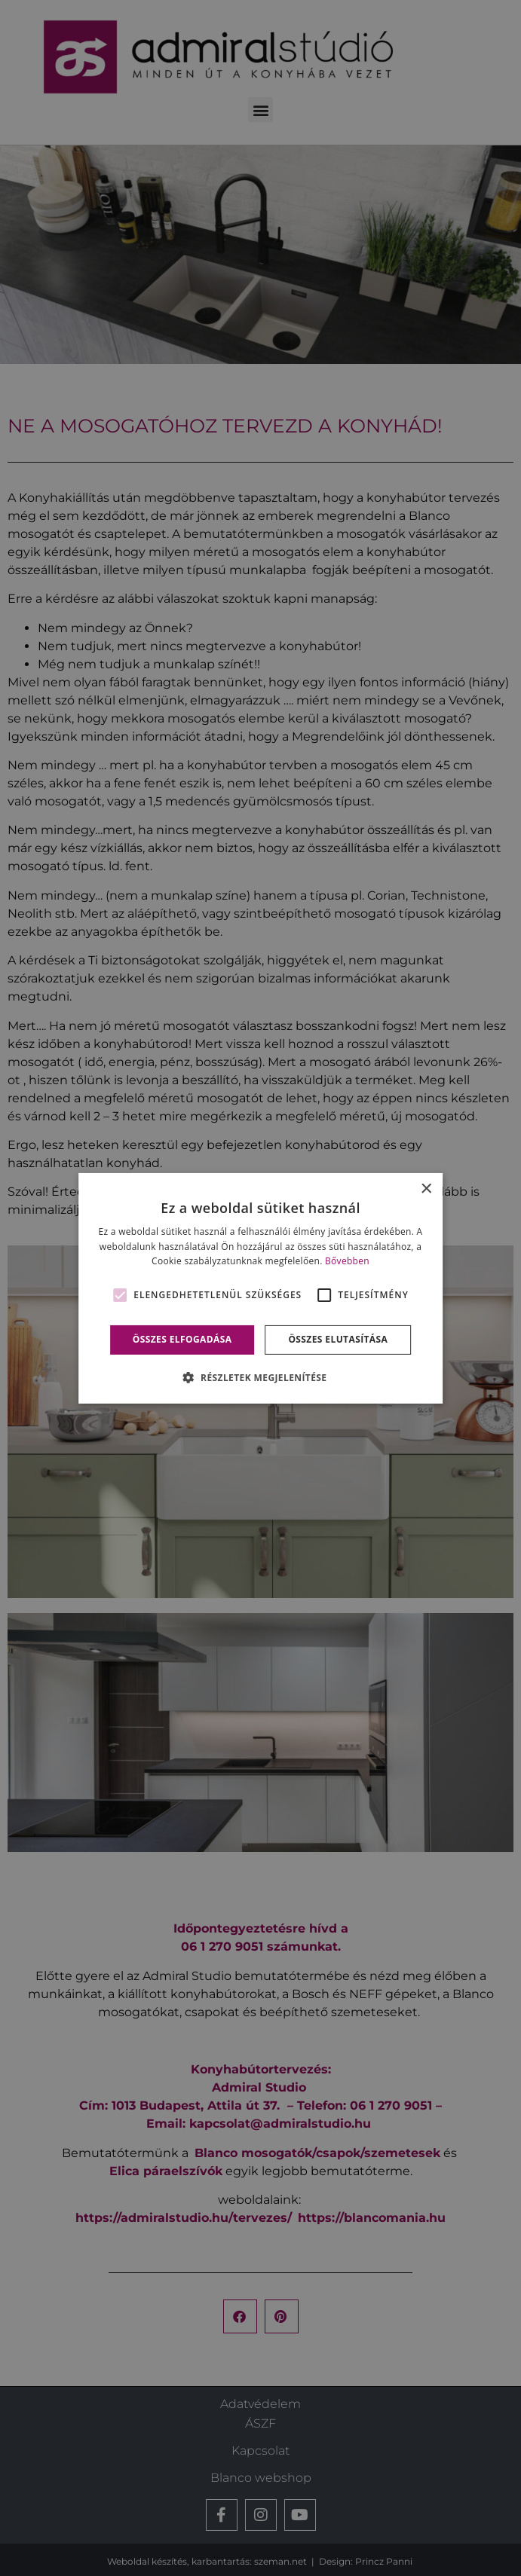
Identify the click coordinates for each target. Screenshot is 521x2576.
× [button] (425, 1188)
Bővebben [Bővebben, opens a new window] (347, 1260)
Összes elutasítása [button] (338, 1339)
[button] (261, 1377)
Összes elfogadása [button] (182, 1339)
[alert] (260, 1288)
